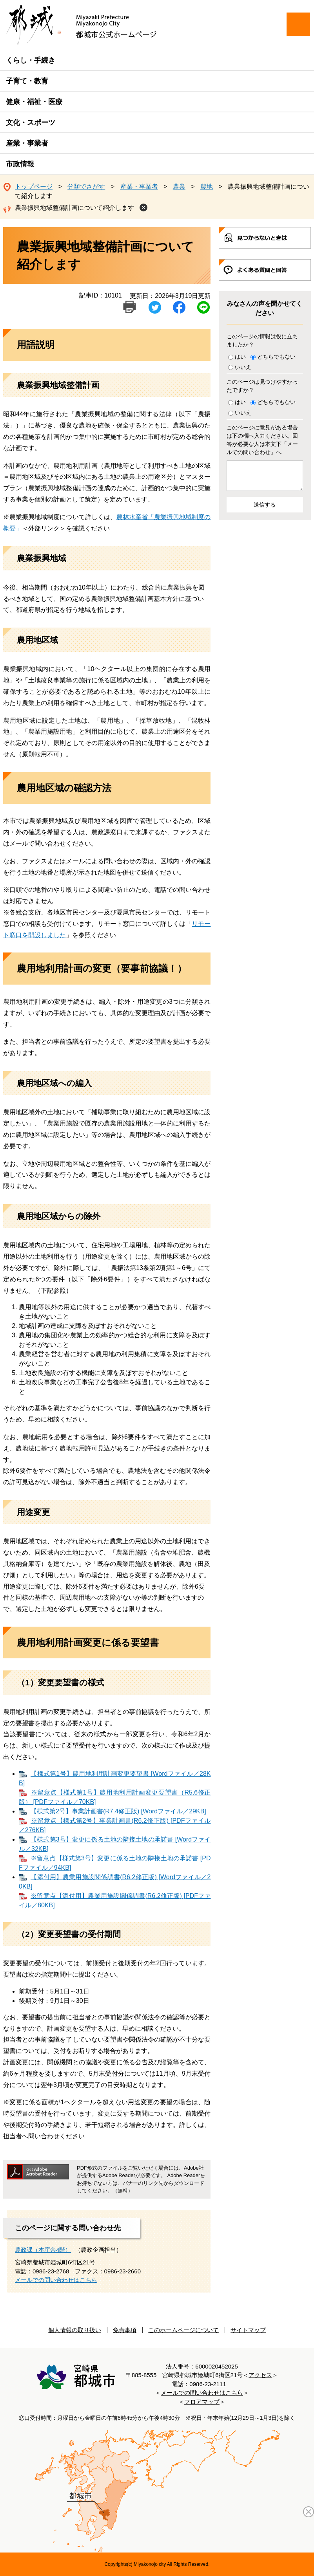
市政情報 (20, 164)
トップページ (34, 186)
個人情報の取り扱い (74, 2330)
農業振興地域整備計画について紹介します (74, 207)
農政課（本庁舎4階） (43, 2249)
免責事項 (124, 2330)
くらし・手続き (30, 60)
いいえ (243, 367)
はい (240, 357)
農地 (206, 186)
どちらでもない (276, 357)
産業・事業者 (27, 143)
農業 (179, 186)
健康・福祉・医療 (34, 102)
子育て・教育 (27, 81)
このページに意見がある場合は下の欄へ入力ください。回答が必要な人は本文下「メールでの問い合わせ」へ (262, 439)
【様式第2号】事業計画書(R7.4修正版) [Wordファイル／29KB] (118, 1811)
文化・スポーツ (30, 122)
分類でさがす (86, 186)
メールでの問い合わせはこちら (56, 2280)
